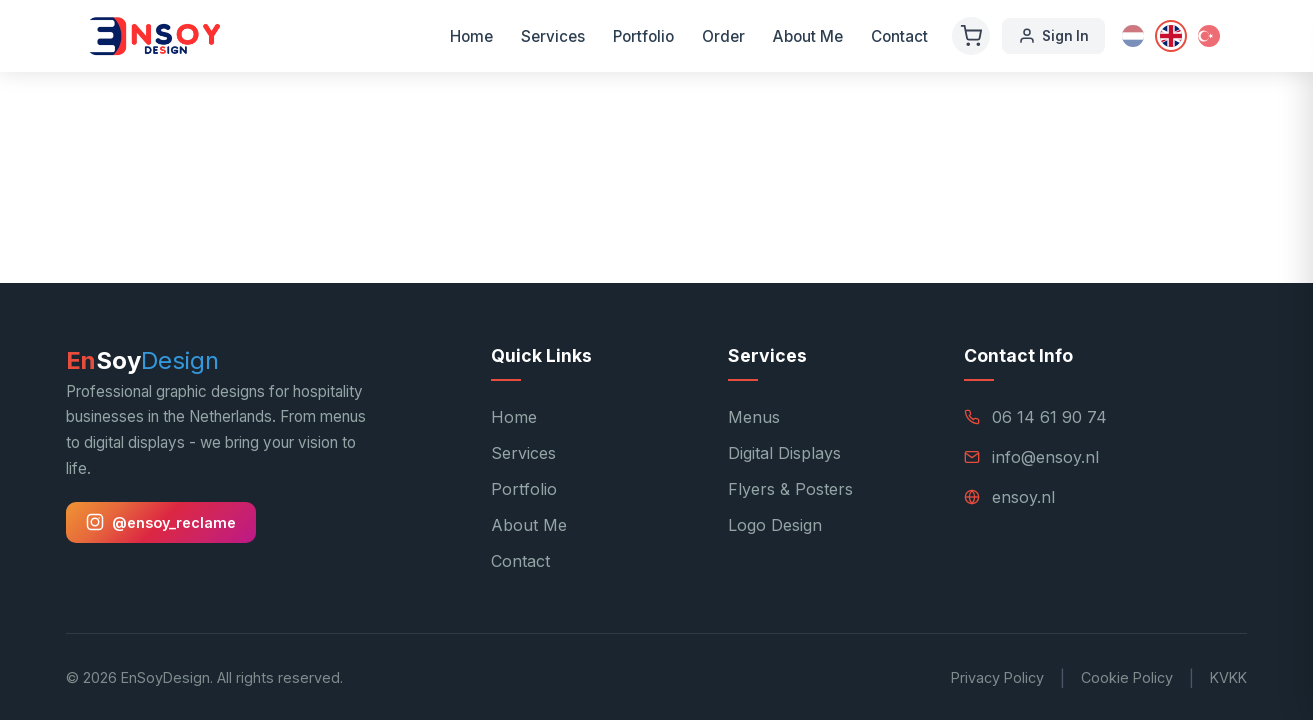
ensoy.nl (1023, 497)
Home (471, 36)
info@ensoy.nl (1045, 457)
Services (553, 36)
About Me (808, 36)
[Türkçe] (1209, 36)
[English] (1171, 36)
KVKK (1228, 677)
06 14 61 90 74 (1049, 417)
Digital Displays (784, 453)
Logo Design (775, 525)
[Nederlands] (1133, 36)
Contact (899, 36)
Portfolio (643, 36)
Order (723, 36)
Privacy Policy (997, 677)
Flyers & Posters (790, 489)
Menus (754, 417)
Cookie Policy (1127, 677)
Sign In (1053, 36)
